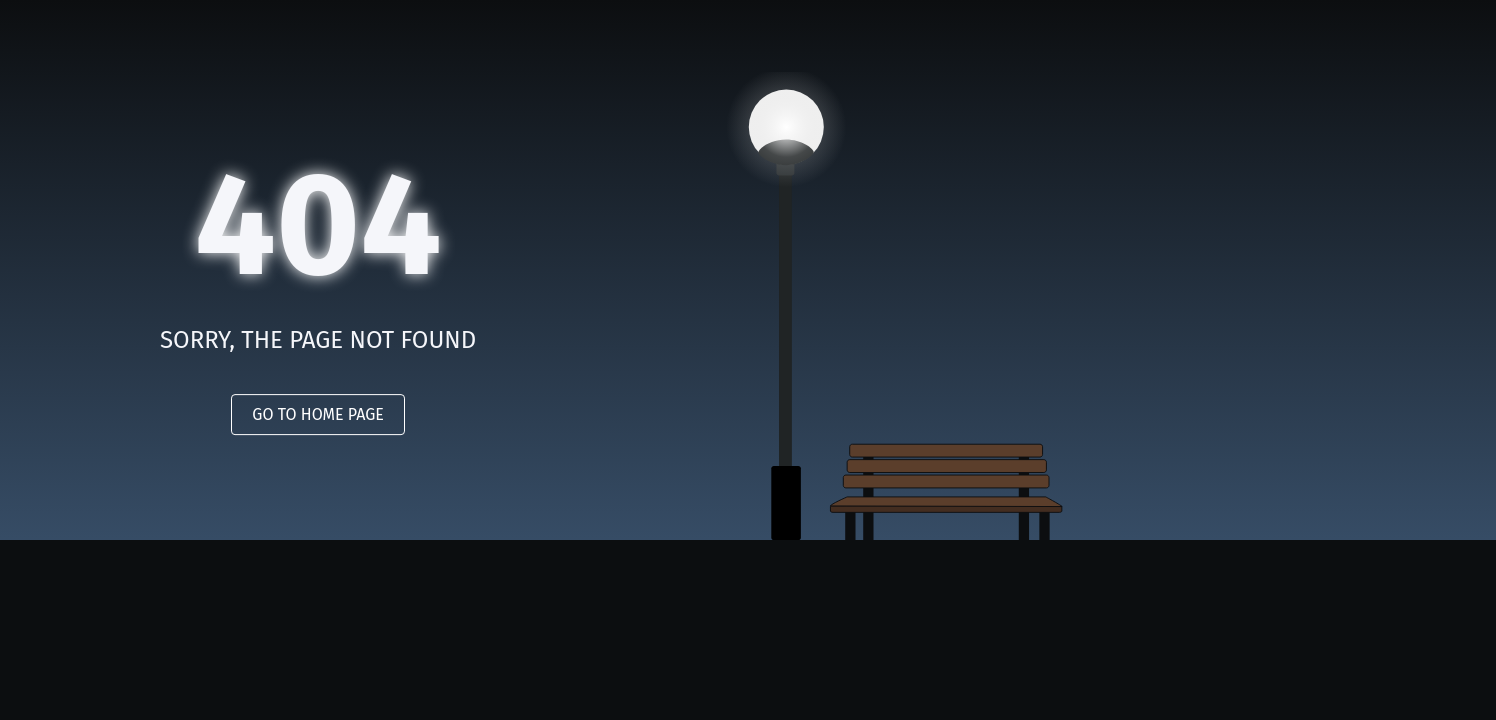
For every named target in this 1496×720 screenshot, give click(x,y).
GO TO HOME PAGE (318, 414)
